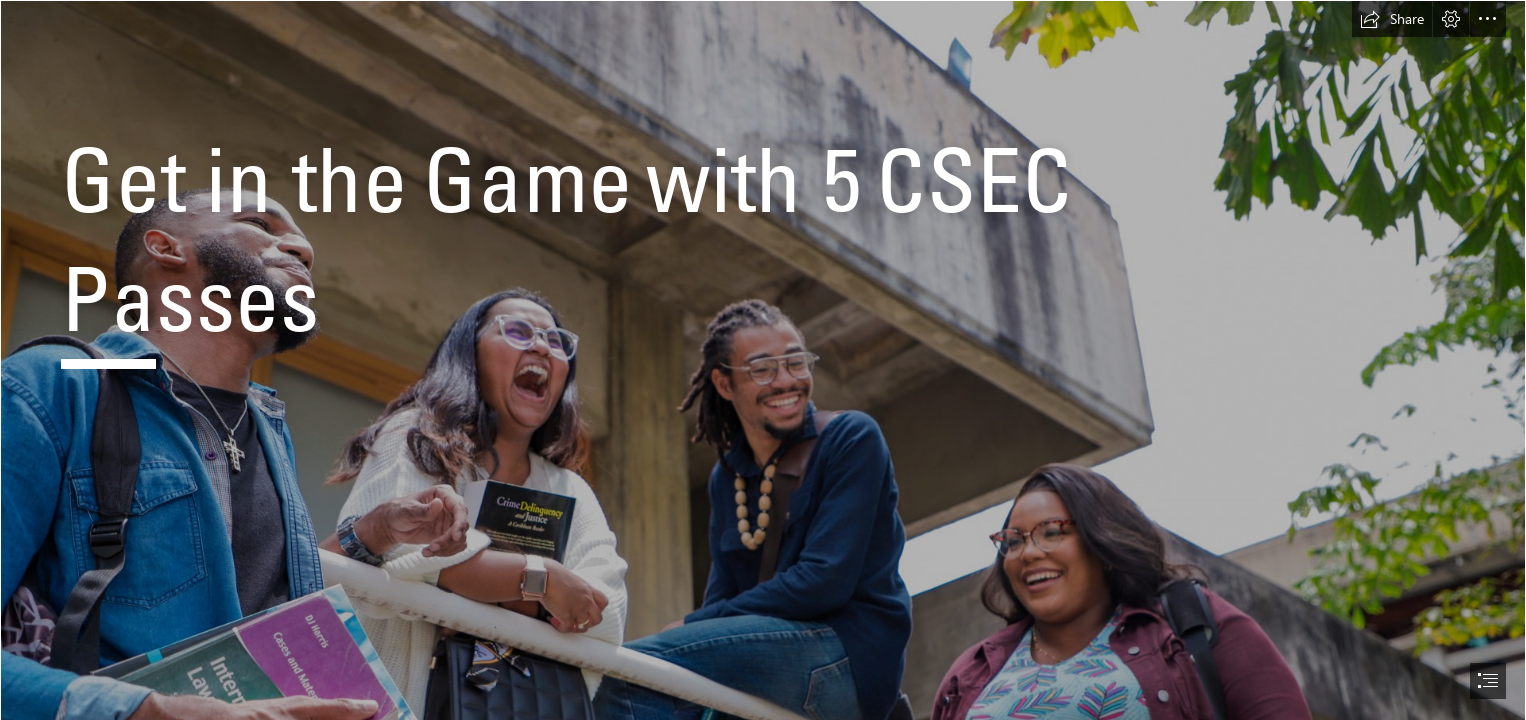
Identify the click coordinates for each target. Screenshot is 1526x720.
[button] (1392, 19)
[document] (763, 360)
